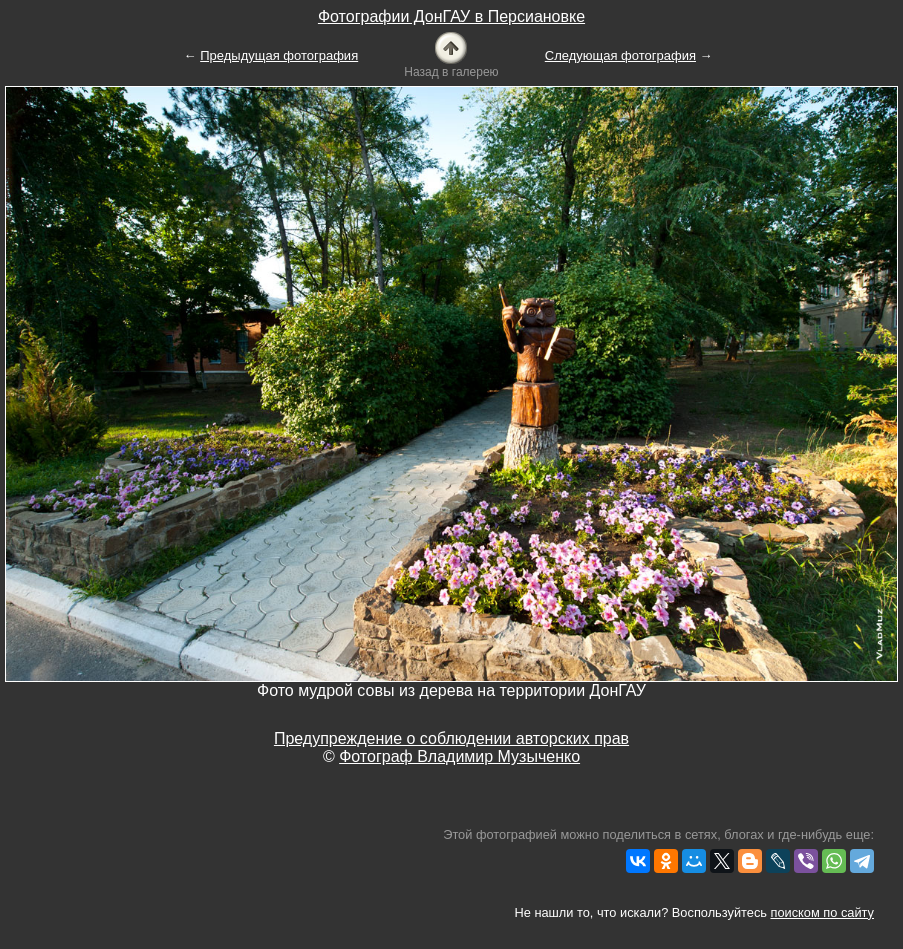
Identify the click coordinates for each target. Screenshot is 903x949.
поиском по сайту (822, 912)
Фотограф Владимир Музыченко (459, 756)
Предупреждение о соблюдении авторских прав (451, 738)
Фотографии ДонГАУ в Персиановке (451, 16)
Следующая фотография (620, 55)
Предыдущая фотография (279, 55)
